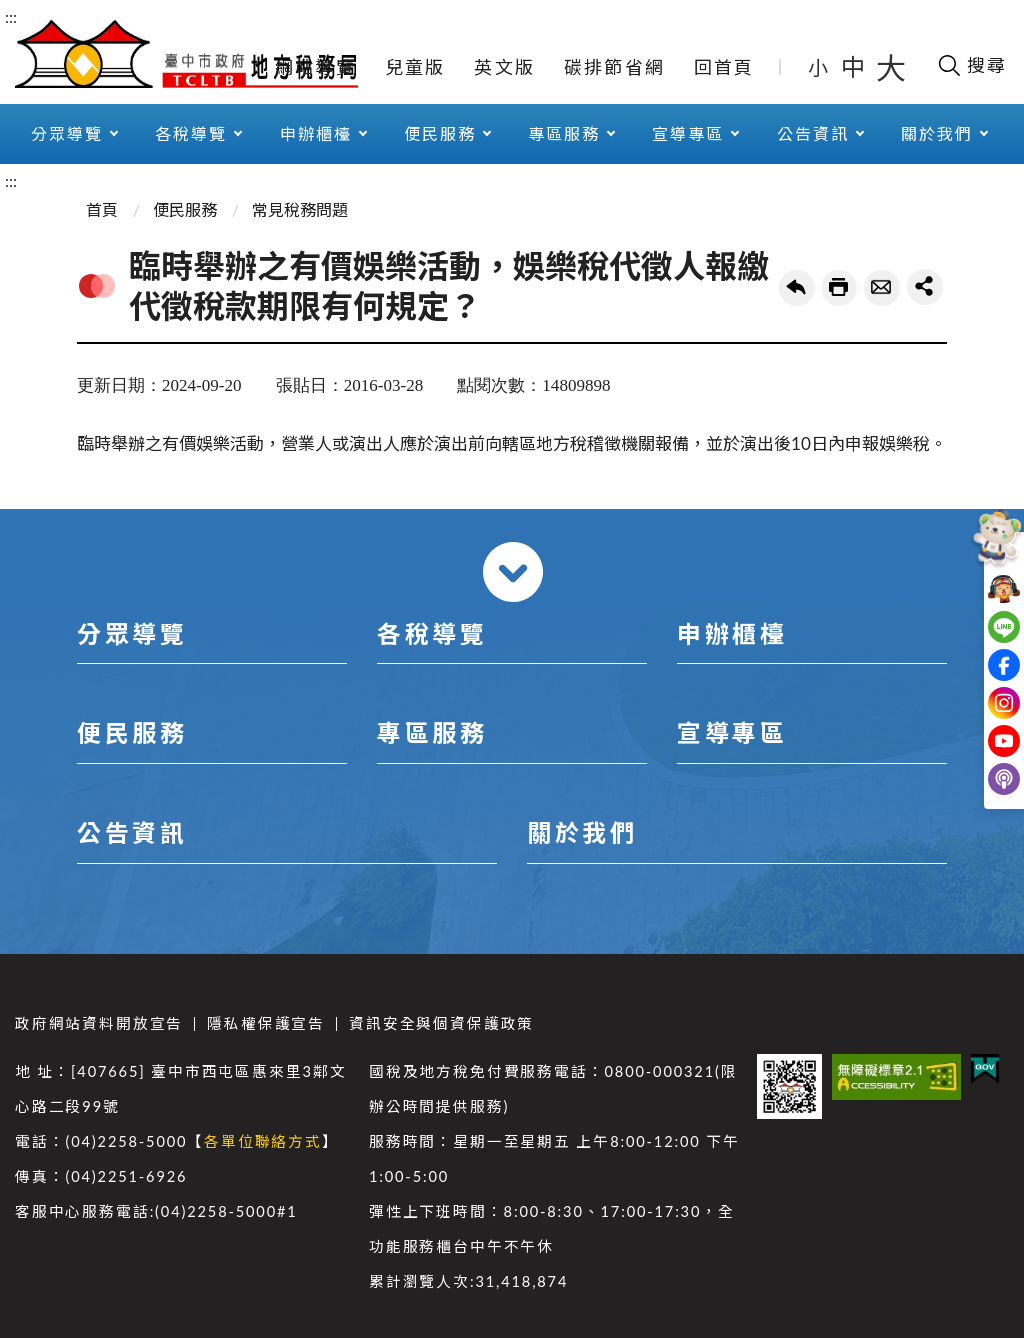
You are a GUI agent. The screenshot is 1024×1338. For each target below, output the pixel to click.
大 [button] (891, 67)
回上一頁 (797, 288)
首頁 (102, 209)
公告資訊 (813, 133)
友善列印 (839, 288)
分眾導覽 (67, 133)
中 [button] (855, 66)
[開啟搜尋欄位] (971, 65)
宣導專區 (688, 133)
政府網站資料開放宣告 (99, 1023)
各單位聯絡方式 (263, 1141)
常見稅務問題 (300, 209)
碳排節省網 (614, 67)
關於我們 (937, 133)
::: (11, 16)
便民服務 (440, 133)
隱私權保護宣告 (266, 1023)
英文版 (504, 67)
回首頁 (724, 67)
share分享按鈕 (925, 287)
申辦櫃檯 (316, 133)
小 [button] (819, 67)
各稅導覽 (191, 133)
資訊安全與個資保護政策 (441, 1023)
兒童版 (415, 67)
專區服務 (564, 133)
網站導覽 (315, 67)
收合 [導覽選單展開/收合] (513, 572)
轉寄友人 (882, 288)
